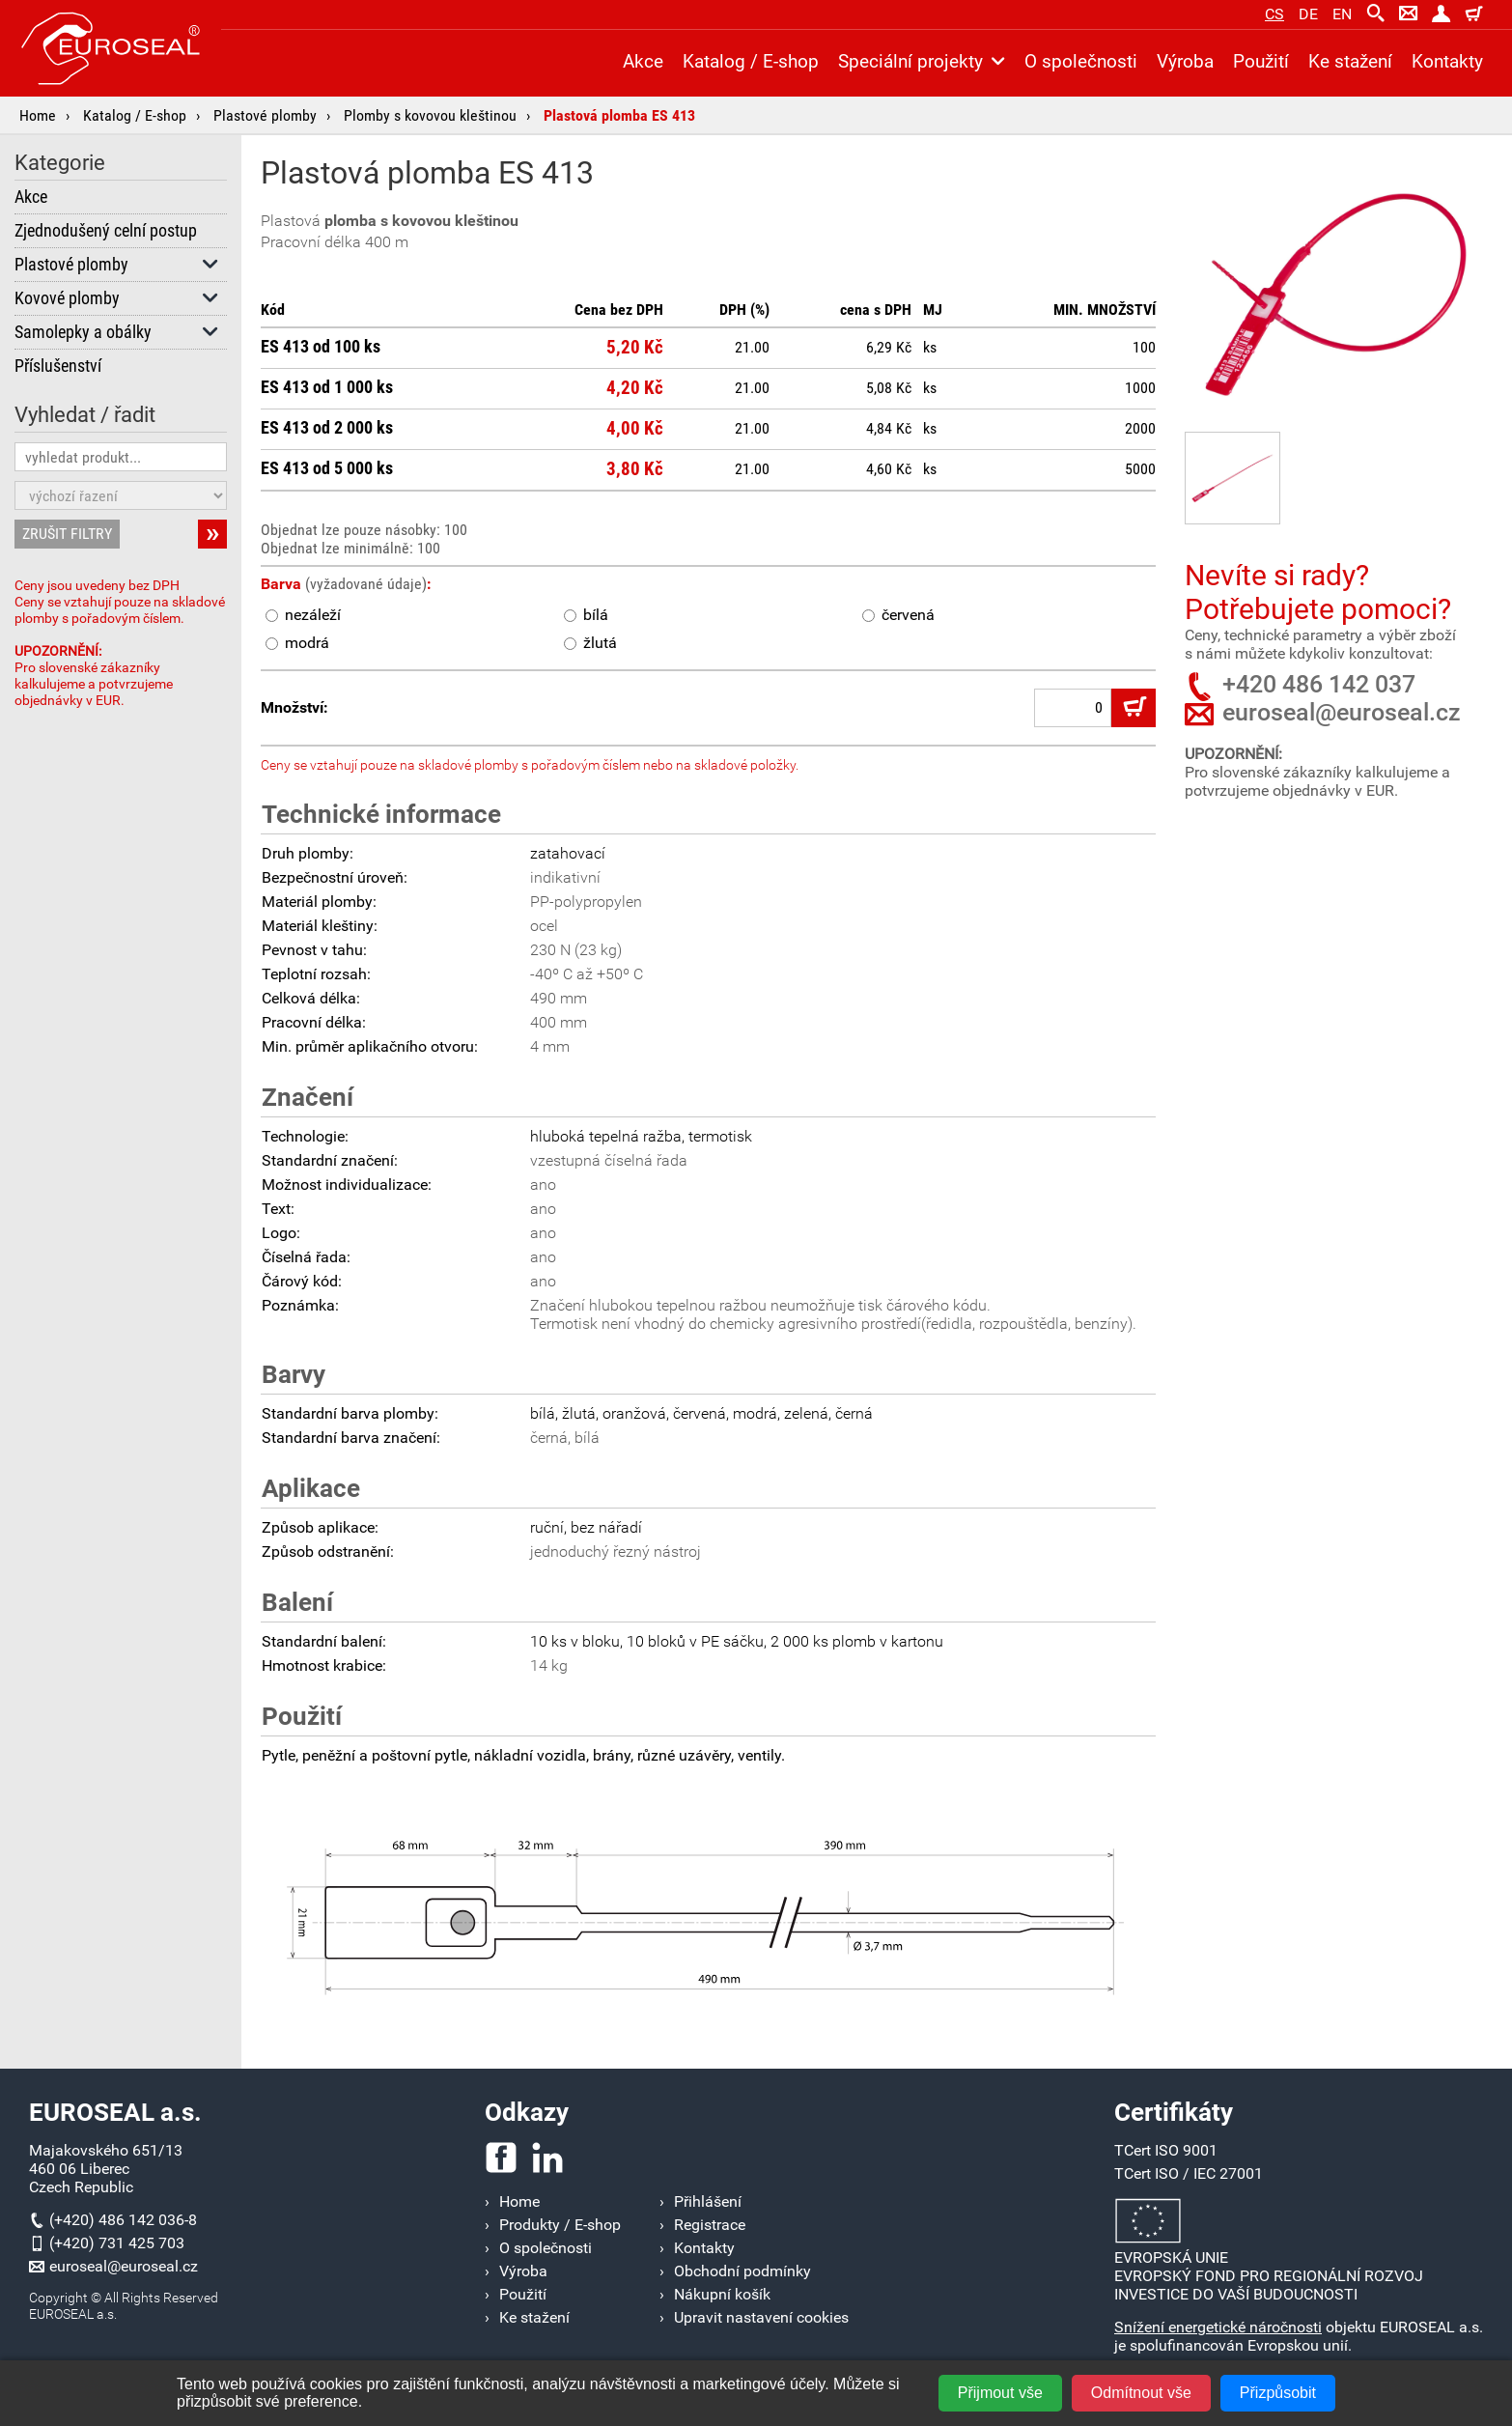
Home (37, 115)
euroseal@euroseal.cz (1341, 712)
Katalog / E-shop (134, 115)
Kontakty (1447, 61)
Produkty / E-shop (560, 2224)
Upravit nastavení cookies (761, 2317)
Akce (30, 197)
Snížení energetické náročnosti (1218, 2327)
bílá (586, 615)
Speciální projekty (921, 61)
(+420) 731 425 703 (116, 2243)
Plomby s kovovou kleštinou (430, 115)
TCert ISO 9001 (1166, 2150)
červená (898, 615)
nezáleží (303, 615)
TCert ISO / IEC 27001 (1188, 2173)
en (1342, 14)
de (1308, 14)
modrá (297, 643)
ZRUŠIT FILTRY (67, 533)
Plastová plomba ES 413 (619, 115)
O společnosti (1080, 61)
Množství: (294, 707)
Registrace (709, 2224)
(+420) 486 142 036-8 (123, 2220)
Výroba (1185, 61)
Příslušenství (57, 366)
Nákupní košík (722, 2294)
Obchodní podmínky (742, 2271)
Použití (1261, 61)
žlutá (590, 643)
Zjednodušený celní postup (105, 230)
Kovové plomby (116, 298)
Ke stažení (1350, 61)
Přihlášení (708, 2201)
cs (1274, 14)
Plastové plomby (265, 115)
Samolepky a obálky (116, 332)
